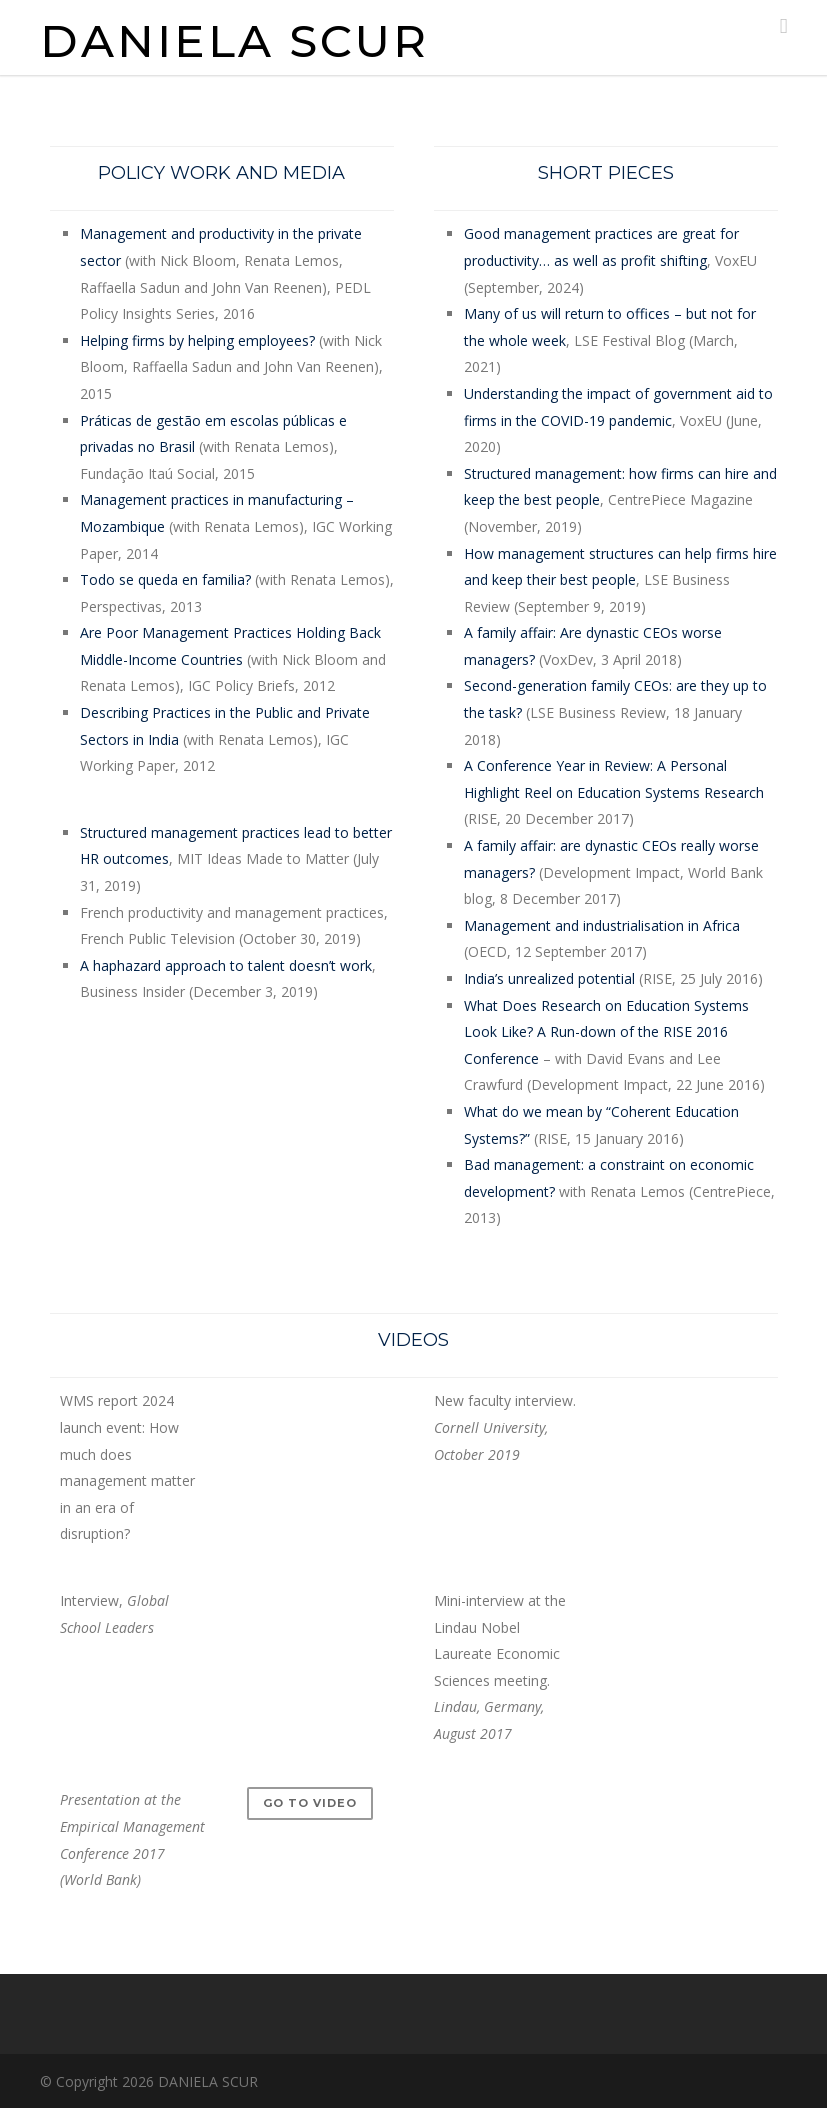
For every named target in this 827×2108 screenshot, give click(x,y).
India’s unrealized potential (549, 978)
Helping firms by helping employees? (197, 340)
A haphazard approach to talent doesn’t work (226, 965)
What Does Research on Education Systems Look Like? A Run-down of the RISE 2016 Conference (606, 1032)
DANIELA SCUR (234, 40)
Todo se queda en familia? (165, 579)
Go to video (310, 1803)
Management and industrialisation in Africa (602, 925)
